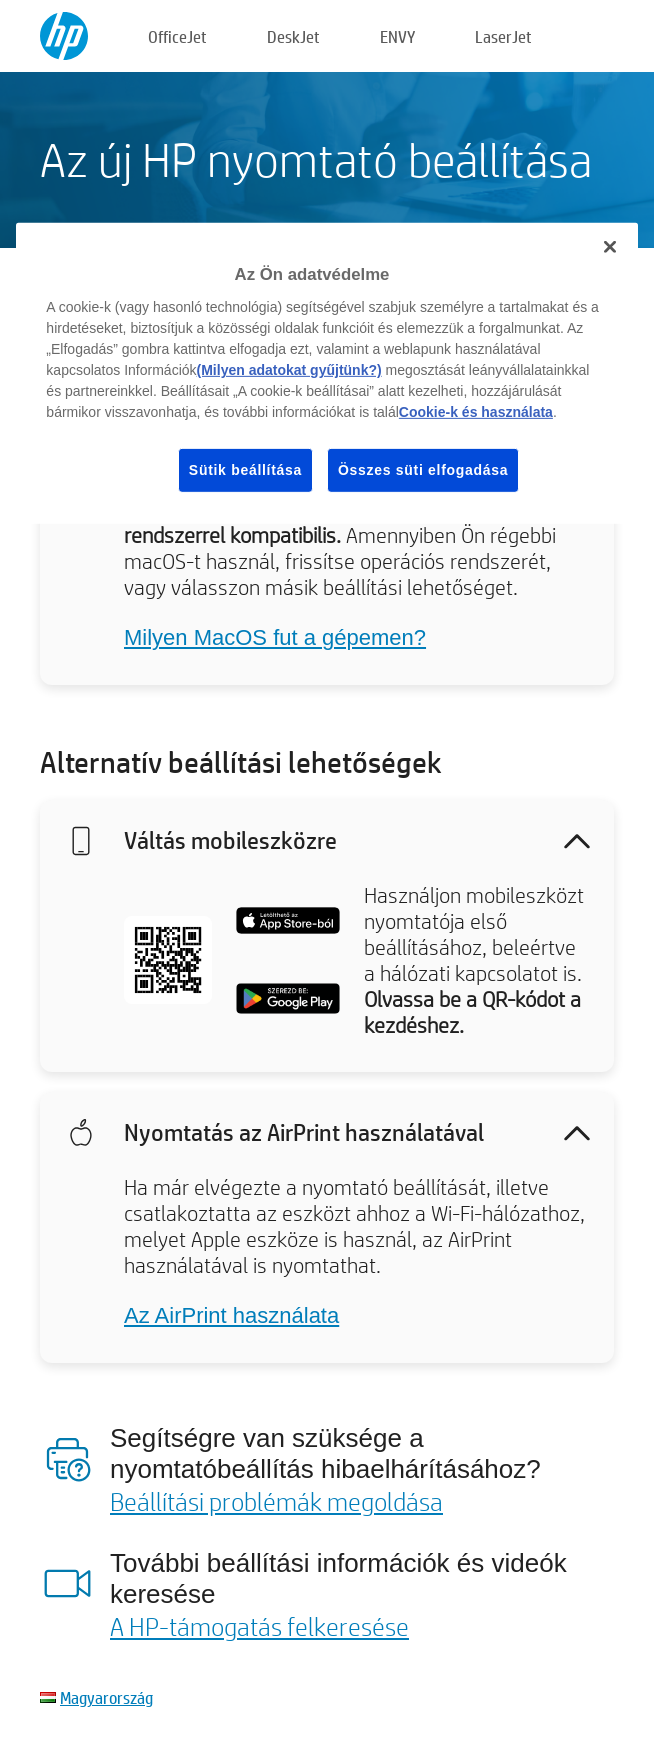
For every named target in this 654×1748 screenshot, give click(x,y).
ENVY (397, 36)
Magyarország (106, 1697)
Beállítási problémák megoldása (276, 1501)
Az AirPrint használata (231, 1315)
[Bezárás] (610, 247)
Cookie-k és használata (476, 412)
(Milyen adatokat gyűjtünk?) (289, 370)
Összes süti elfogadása (423, 470)
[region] (326, 373)
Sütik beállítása (245, 470)
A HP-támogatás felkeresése (259, 1626)
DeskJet (293, 36)
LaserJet (503, 36)
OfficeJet (177, 36)
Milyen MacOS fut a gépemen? (275, 637)
